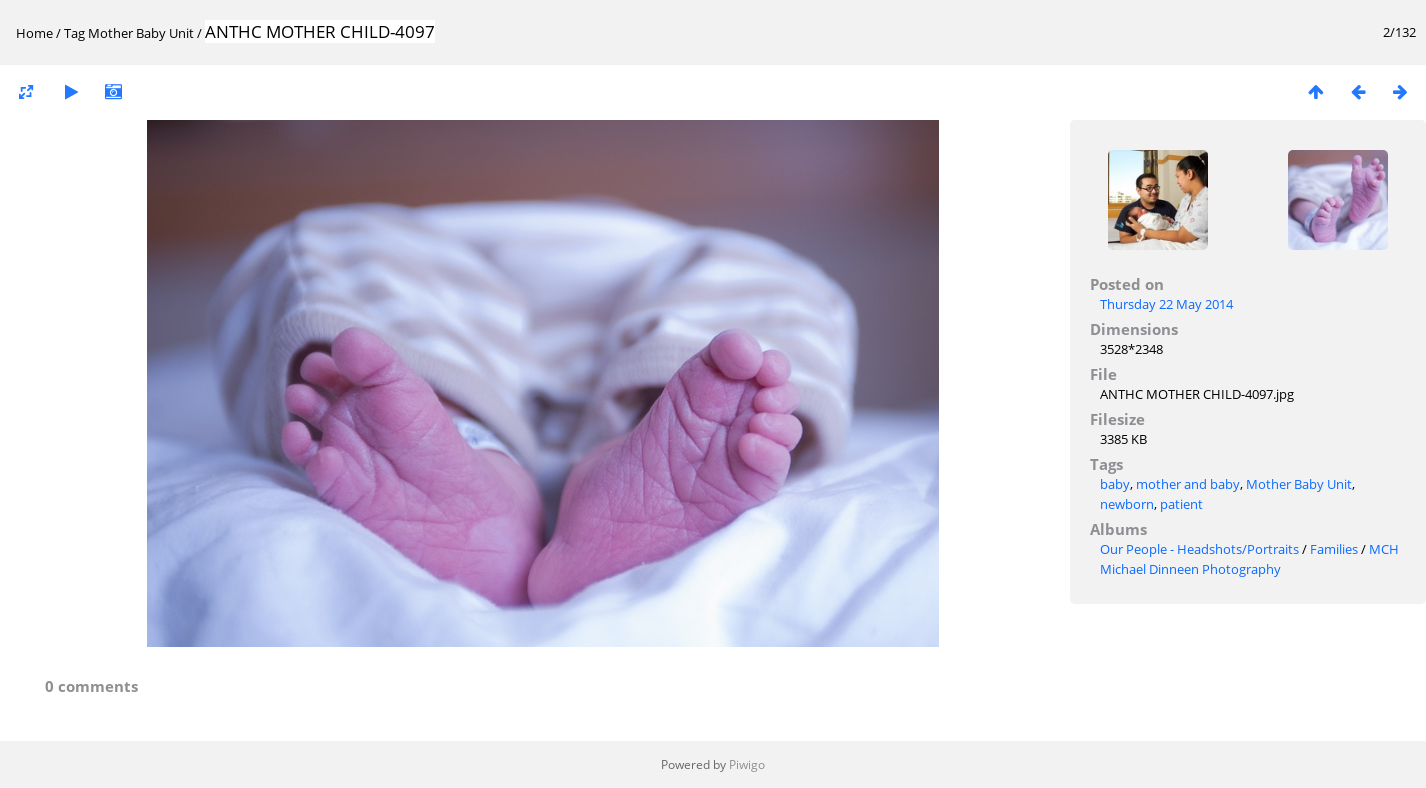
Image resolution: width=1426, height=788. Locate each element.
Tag (74, 33)
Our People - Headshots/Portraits (1199, 549)
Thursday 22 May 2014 (1166, 304)
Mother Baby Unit (141, 33)
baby (1115, 484)
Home (34, 33)
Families (1334, 549)
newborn (1127, 504)
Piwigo (747, 764)
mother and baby (1188, 484)
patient (1181, 504)
